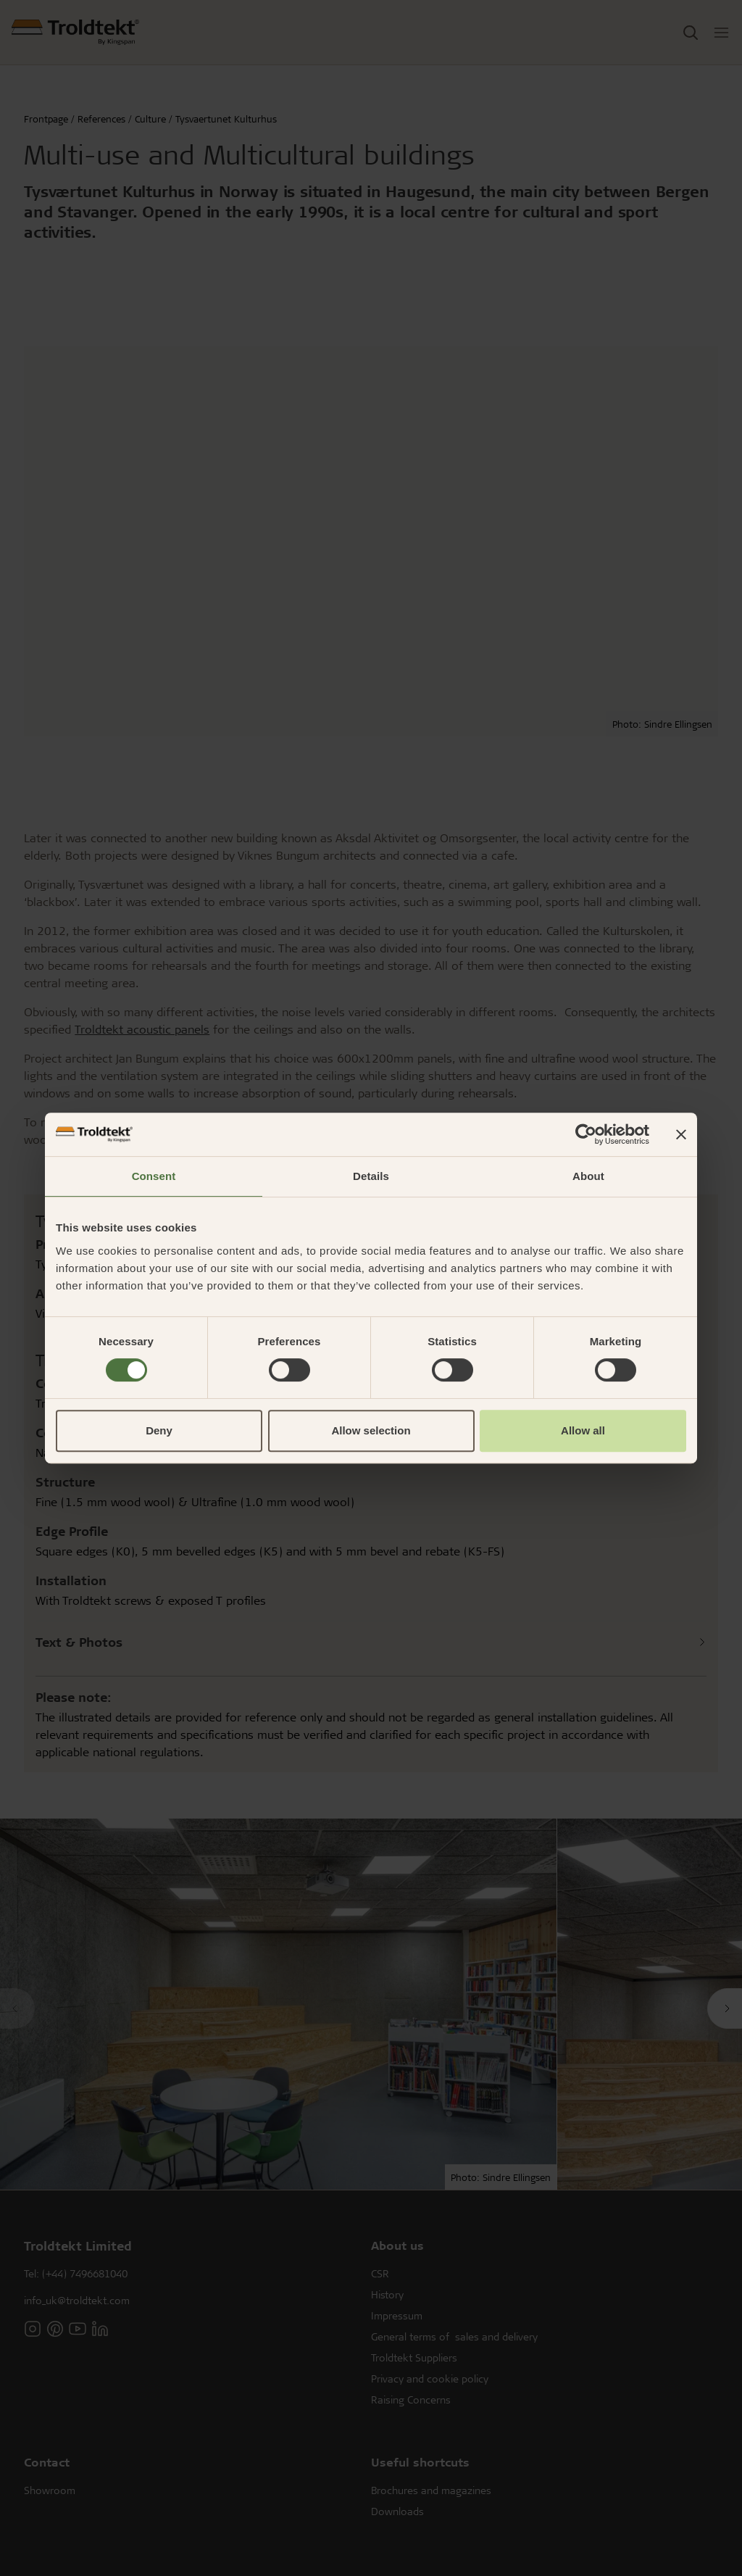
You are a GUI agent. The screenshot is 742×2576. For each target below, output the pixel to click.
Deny (159, 1430)
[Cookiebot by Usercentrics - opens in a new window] (585, 1134)
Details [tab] (371, 1176)
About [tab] (588, 1176)
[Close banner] (681, 1134)
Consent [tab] (154, 1176)
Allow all (583, 1430)
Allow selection (370, 1430)
